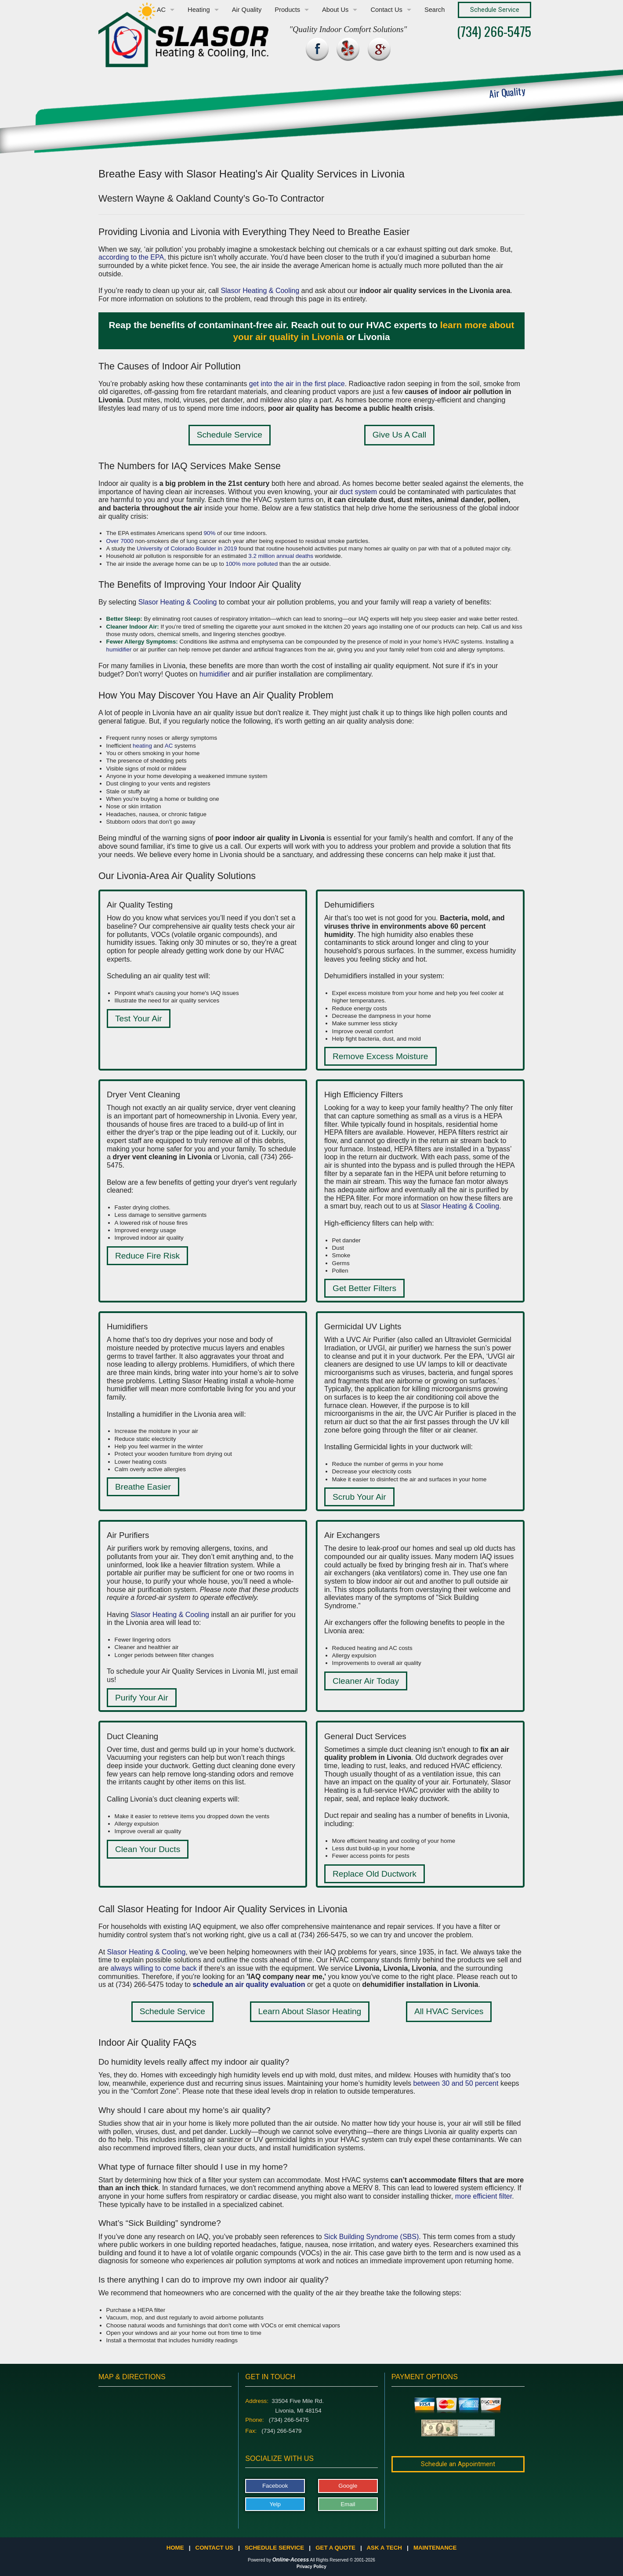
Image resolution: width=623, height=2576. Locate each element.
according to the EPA (131, 257)
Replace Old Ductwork (375, 1873)
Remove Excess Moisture (380, 1056)
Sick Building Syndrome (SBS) (371, 2236)
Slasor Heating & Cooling (260, 290)
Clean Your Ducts (147, 1849)
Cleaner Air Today (366, 1681)
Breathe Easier (143, 1486)
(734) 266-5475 (494, 31)
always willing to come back (154, 1968)
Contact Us (386, 9)
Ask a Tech (384, 2547)
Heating (199, 9)
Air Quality (247, 9)
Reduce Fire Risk (147, 1255)
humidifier (119, 649)
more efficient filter (483, 2196)
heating (142, 745)
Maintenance (434, 2547)
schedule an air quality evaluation (248, 1984)
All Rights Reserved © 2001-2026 (342, 2560)
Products (287, 9)
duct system (358, 492)
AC (161, 9)
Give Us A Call (400, 434)
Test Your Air (138, 1018)
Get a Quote (335, 2547)
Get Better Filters (364, 1288)
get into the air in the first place (297, 383)
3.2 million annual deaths (280, 556)
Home (175, 2547)
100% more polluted (252, 564)
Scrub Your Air (359, 1496)
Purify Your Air (141, 1697)
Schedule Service (229, 434)
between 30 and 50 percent (456, 2083)
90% (210, 533)
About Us (335, 9)
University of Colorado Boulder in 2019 (187, 548)
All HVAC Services (448, 2011)
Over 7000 (120, 541)
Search (434, 9)
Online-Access (290, 2560)
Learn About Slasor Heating (310, 2011)
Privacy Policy (311, 2566)
